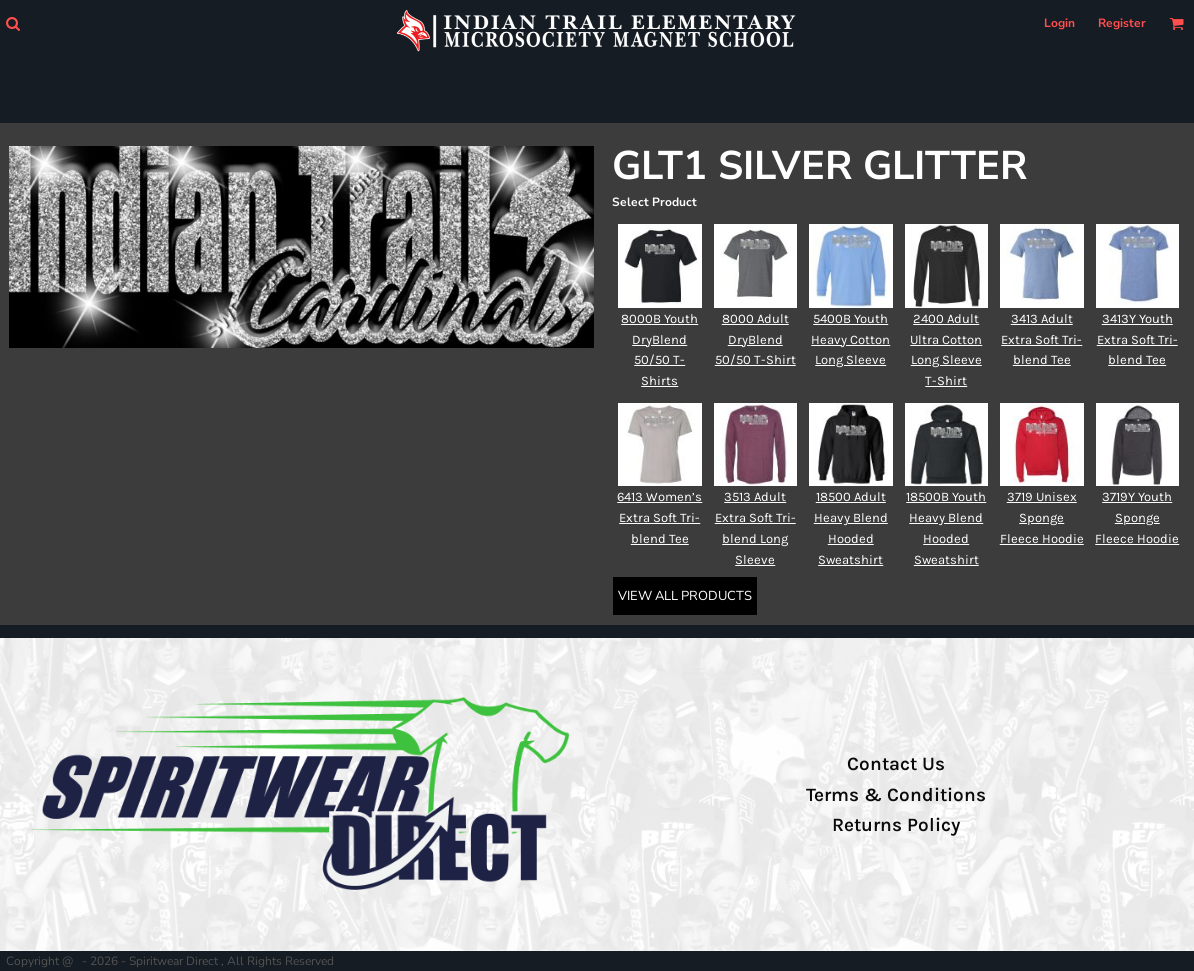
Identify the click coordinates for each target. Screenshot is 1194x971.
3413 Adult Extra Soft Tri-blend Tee (1041, 339)
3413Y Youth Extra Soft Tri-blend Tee (1137, 339)
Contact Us (896, 764)
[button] (12, 23)
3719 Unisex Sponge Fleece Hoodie (1042, 517)
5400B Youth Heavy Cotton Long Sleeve (850, 339)
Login (1059, 23)
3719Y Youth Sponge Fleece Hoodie (1137, 517)
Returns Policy (896, 825)
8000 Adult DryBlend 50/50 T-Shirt (755, 339)
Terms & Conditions (896, 795)
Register (1122, 23)
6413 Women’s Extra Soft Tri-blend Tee (659, 517)
